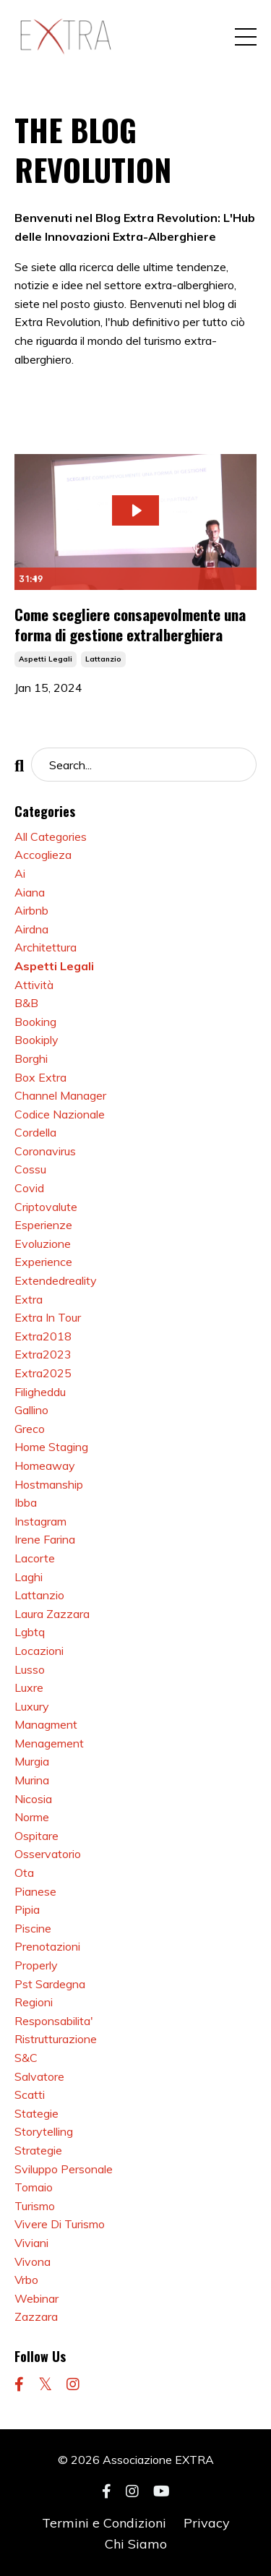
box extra (40, 1077)
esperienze (43, 1225)
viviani (31, 2242)
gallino (31, 1410)
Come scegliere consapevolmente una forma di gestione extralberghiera (130, 624)
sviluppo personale (63, 2169)
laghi (28, 1577)
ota (24, 1872)
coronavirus (45, 1151)
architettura (45, 947)
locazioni (39, 1650)
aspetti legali (45, 659)
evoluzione (42, 1243)
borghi (31, 1058)
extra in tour (47, 1317)
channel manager (60, 1095)
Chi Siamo (136, 2544)
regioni (33, 2002)
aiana (29, 892)
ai (19, 873)
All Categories (50, 836)
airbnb (31, 910)
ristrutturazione (55, 2039)
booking (35, 1021)
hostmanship (48, 1484)
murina (31, 1780)
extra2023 (43, 1354)
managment (45, 1724)
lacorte (34, 1558)
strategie (38, 2150)
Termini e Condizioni (104, 2523)
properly (36, 1965)
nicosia (33, 1799)
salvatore (39, 2076)
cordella (35, 1132)
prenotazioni (47, 1946)
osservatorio (47, 1854)
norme (31, 1817)
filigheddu (40, 1392)
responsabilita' (53, 2021)
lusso (29, 1669)
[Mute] (188, 579)
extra (28, 1299)
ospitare (36, 1835)
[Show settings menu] (216, 579)
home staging (51, 1446)
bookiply (36, 1039)
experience (43, 1261)
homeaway (44, 1465)
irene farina (44, 1539)
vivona (32, 2261)
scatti (29, 2094)
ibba (25, 1502)
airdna (31, 929)
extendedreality (55, 1280)
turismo (34, 2206)
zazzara (36, 2316)
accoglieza (43, 854)
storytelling (43, 2131)
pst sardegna (49, 1984)
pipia (27, 1909)
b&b (26, 1003)
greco (29, 1428)
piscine (32, 1928)
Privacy (207, 2523)
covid (29, 1188)
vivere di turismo (59, 2224)
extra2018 (43, 1336)
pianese (35, 1891)
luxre (28, 1687)
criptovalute (45, 1206)
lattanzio (103, 659)
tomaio (33, 2187)
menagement (49, 1743)
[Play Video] (27, 579)
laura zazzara (52, 1613)
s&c (26, 2057)
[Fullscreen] (243, 579)
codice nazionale (59, 1114)
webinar (36, 2298)
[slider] (121, 579)
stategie (36, 2113)
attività (33, 984)
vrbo (26, 2279)
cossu (30, 1169)
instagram (40, 1521)
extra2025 (43, 1373)
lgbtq (29, 1632)
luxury (31, 1706)
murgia (31, 1761)
